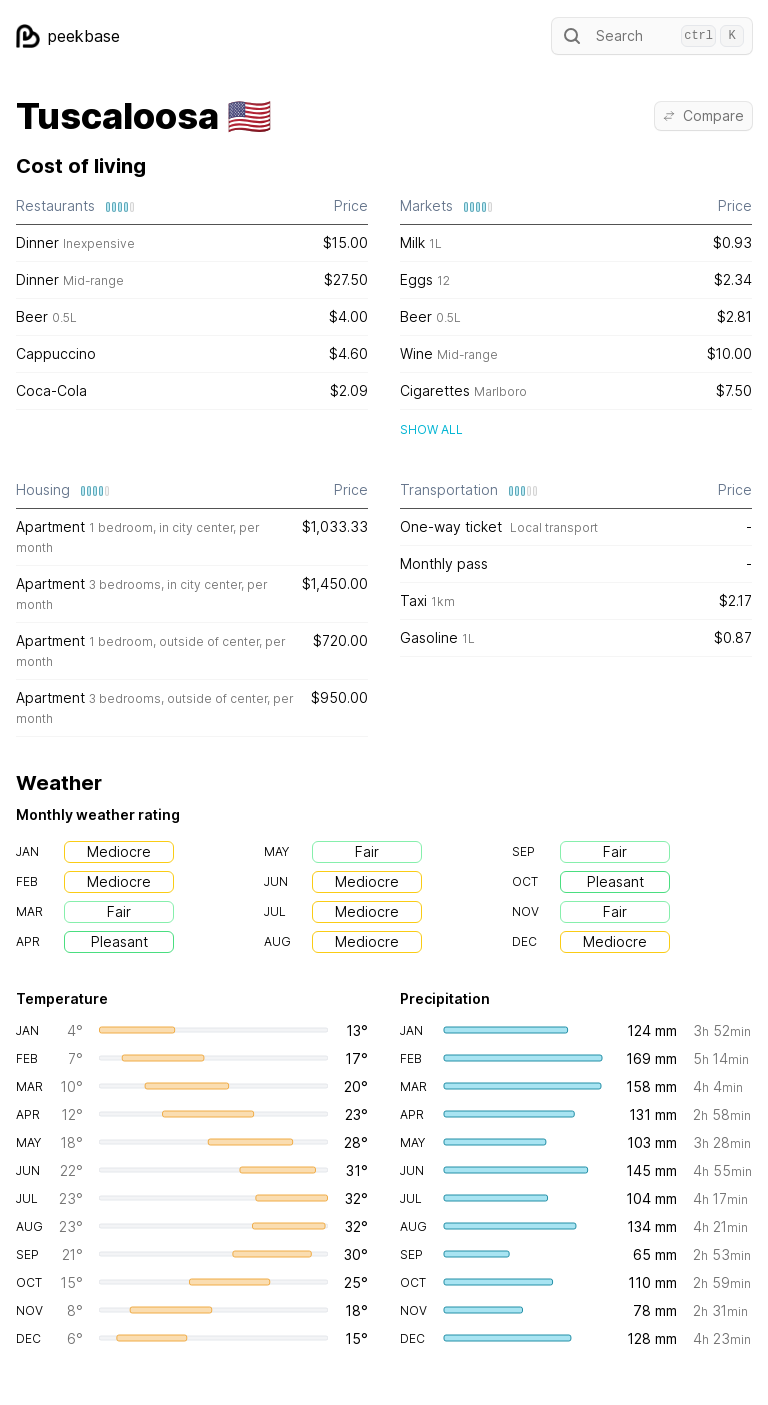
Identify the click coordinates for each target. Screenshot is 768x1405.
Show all (431, 429)
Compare (703, 115)
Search (652, 36)
